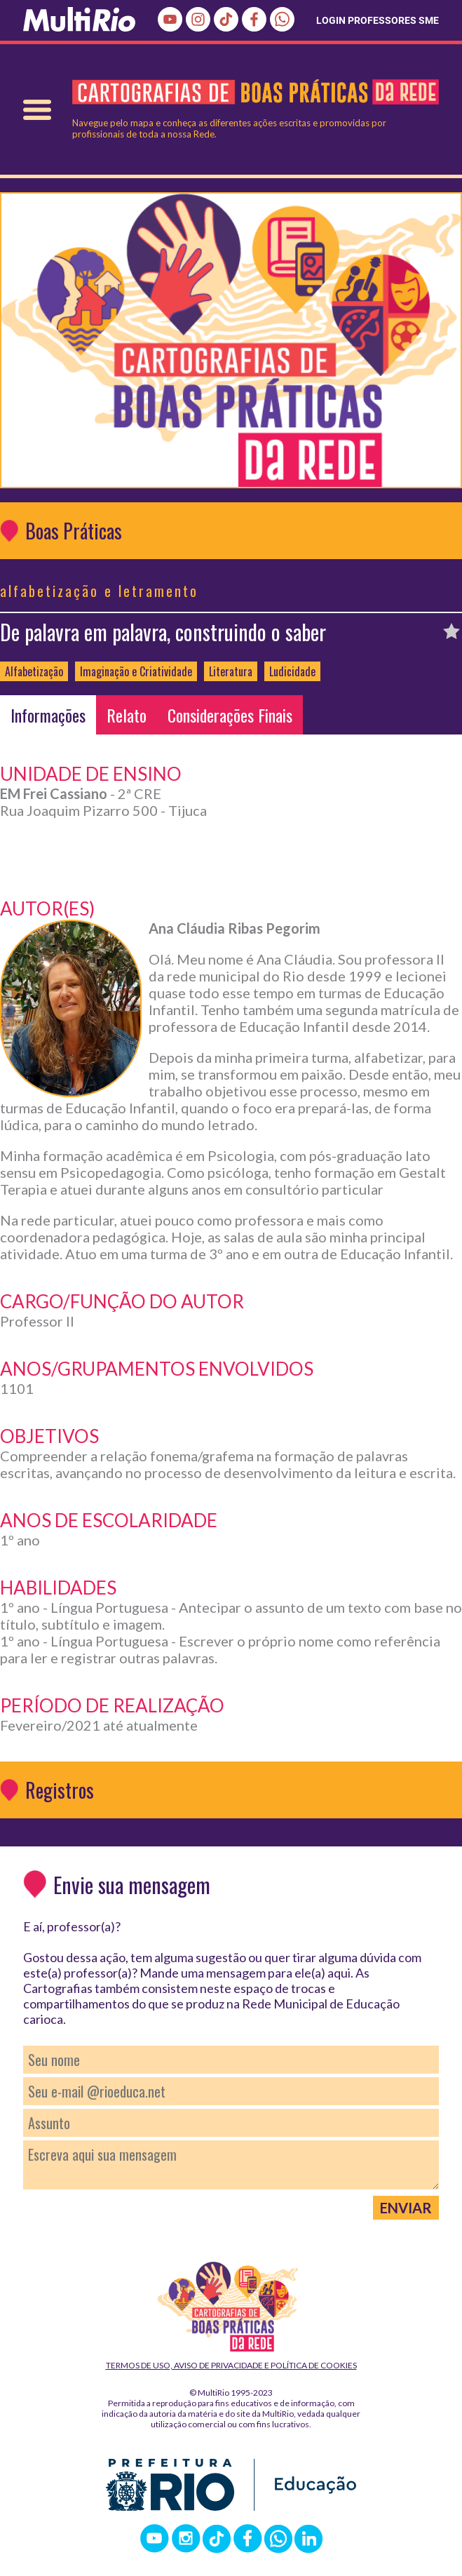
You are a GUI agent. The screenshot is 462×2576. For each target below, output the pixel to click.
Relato (127, 714)
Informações (48, 714)
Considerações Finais (230, 714)
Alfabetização (34, 671)
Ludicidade (292, 671)
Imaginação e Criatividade (136, 671)
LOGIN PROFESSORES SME (377, 20)
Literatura (230, 671)
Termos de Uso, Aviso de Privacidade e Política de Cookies (231, 2365)
